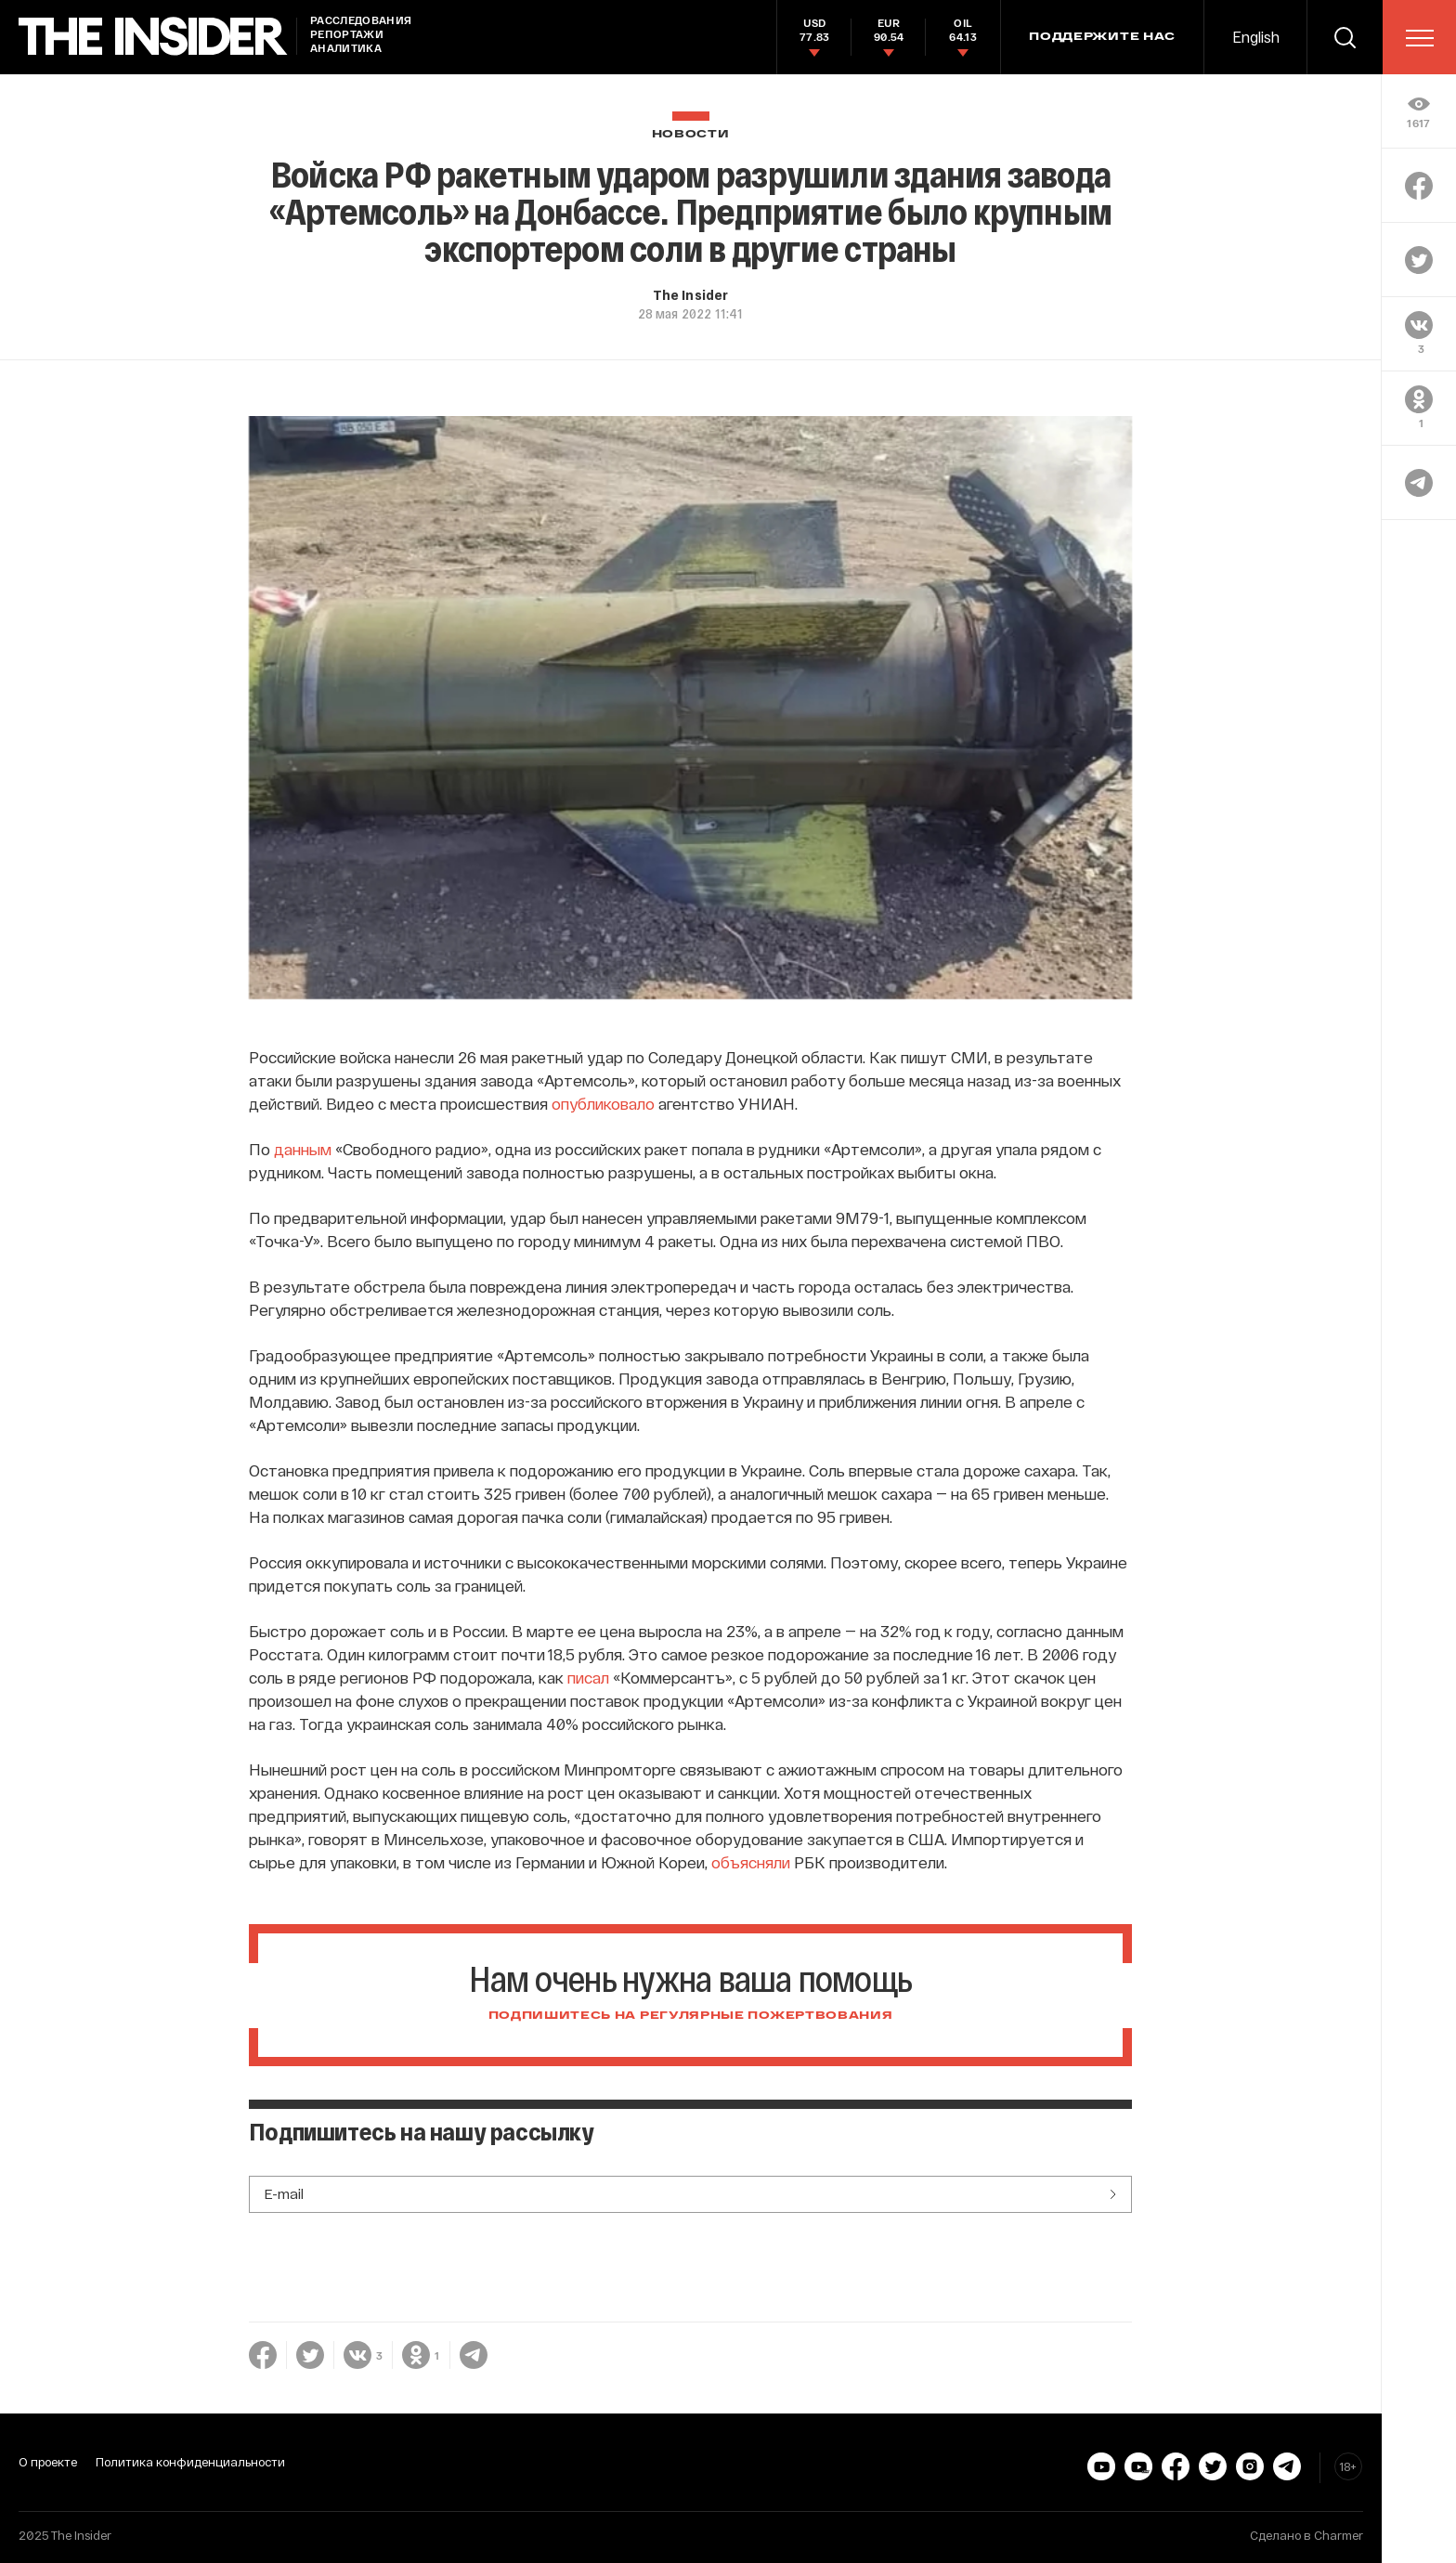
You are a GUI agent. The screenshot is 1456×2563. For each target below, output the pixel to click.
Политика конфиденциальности (190, 2461)
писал (588, 1677)
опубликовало (603, 1103)
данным (303, 1148)
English (1256, 37)
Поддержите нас (1102, 37)
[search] (1344, 37)
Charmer (1338, 2535)
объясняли (750, 1862)
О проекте (48, 2461)
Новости (691, 134)
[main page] (153, 36)
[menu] (1420, 38)
